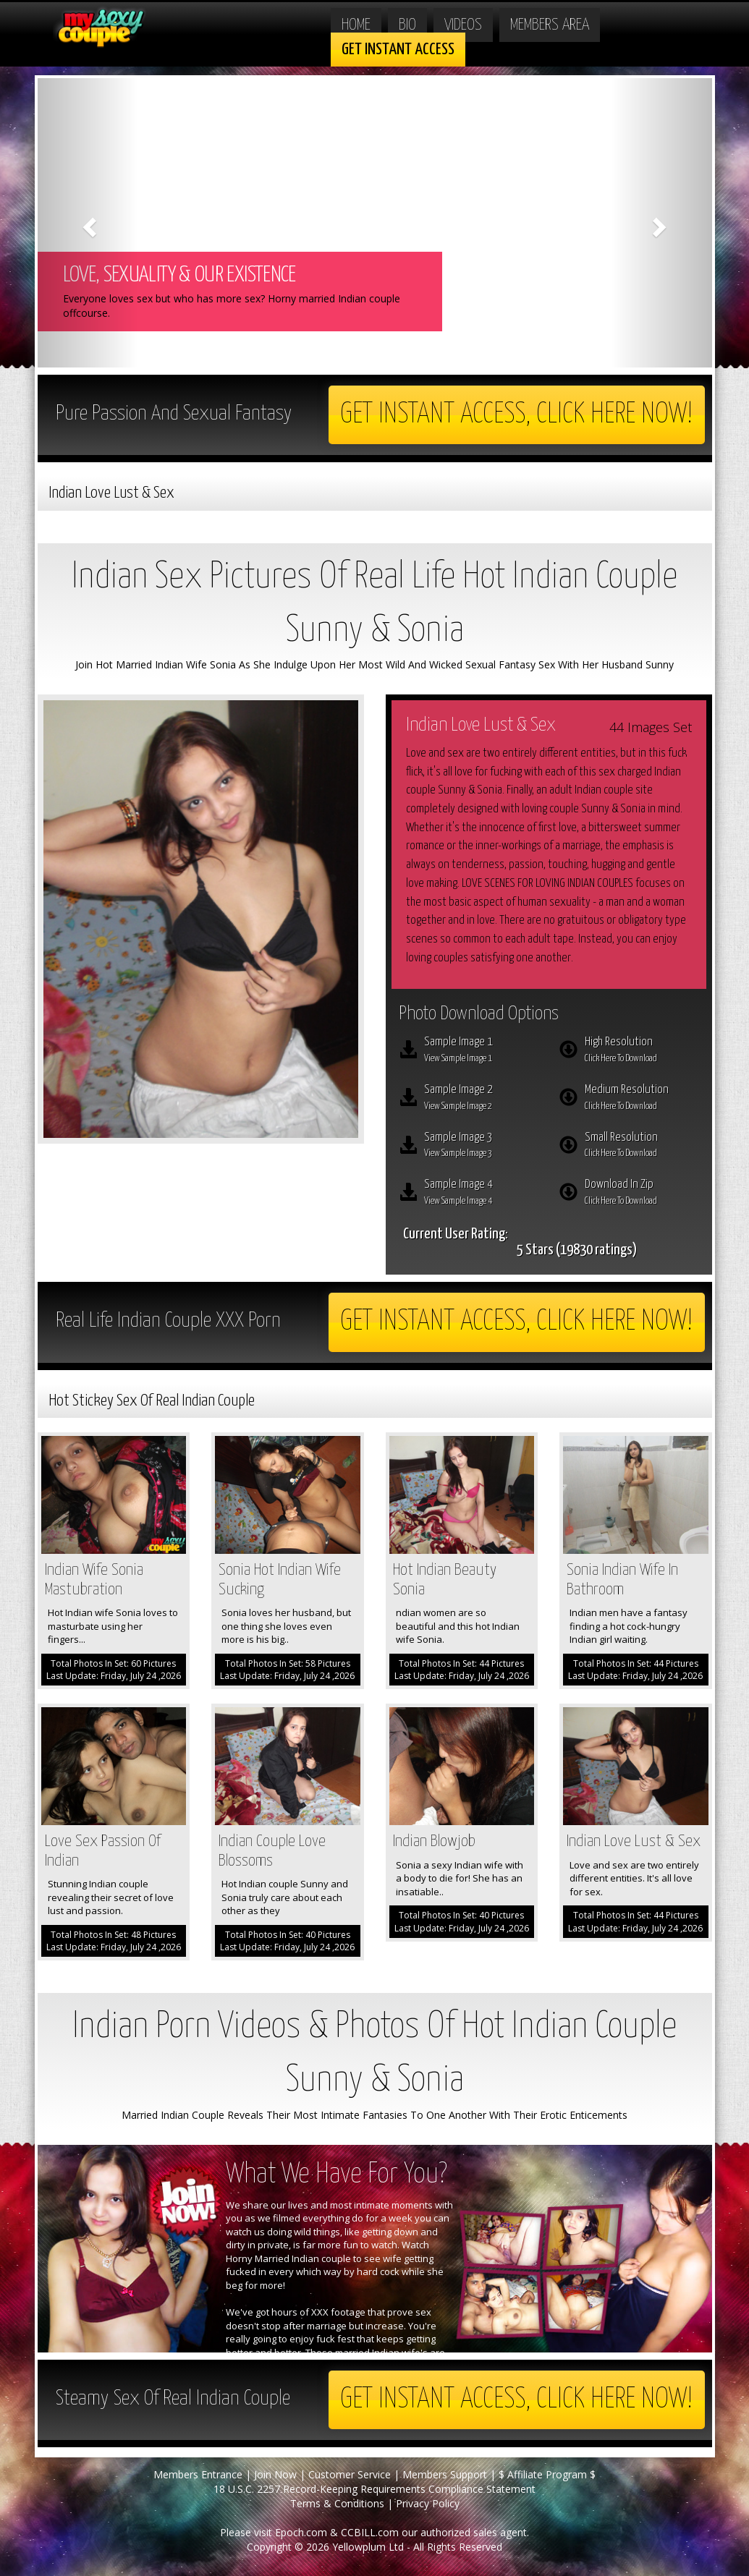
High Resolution (642, 1051)
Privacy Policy (428, 2503)
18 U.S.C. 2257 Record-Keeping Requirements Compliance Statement (374, 2489)
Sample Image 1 (481, 1051)
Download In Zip (642, 1193)
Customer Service (349, 2474)
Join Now (275, 2474)
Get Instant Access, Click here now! (516, 414)
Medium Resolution (642, 1099)
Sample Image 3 (481, 1146)
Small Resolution (642, 1146)
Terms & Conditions (337, 2503)
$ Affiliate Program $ (547, 2474)
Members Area (549, 25)
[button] (88, 222)
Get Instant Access (398, 49)
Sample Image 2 (481, 1099)
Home (356, 25)
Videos (463, 25)
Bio (407, 25)
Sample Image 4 (481, 1193)
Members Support (444, 2474)
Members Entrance (197, 2474)
